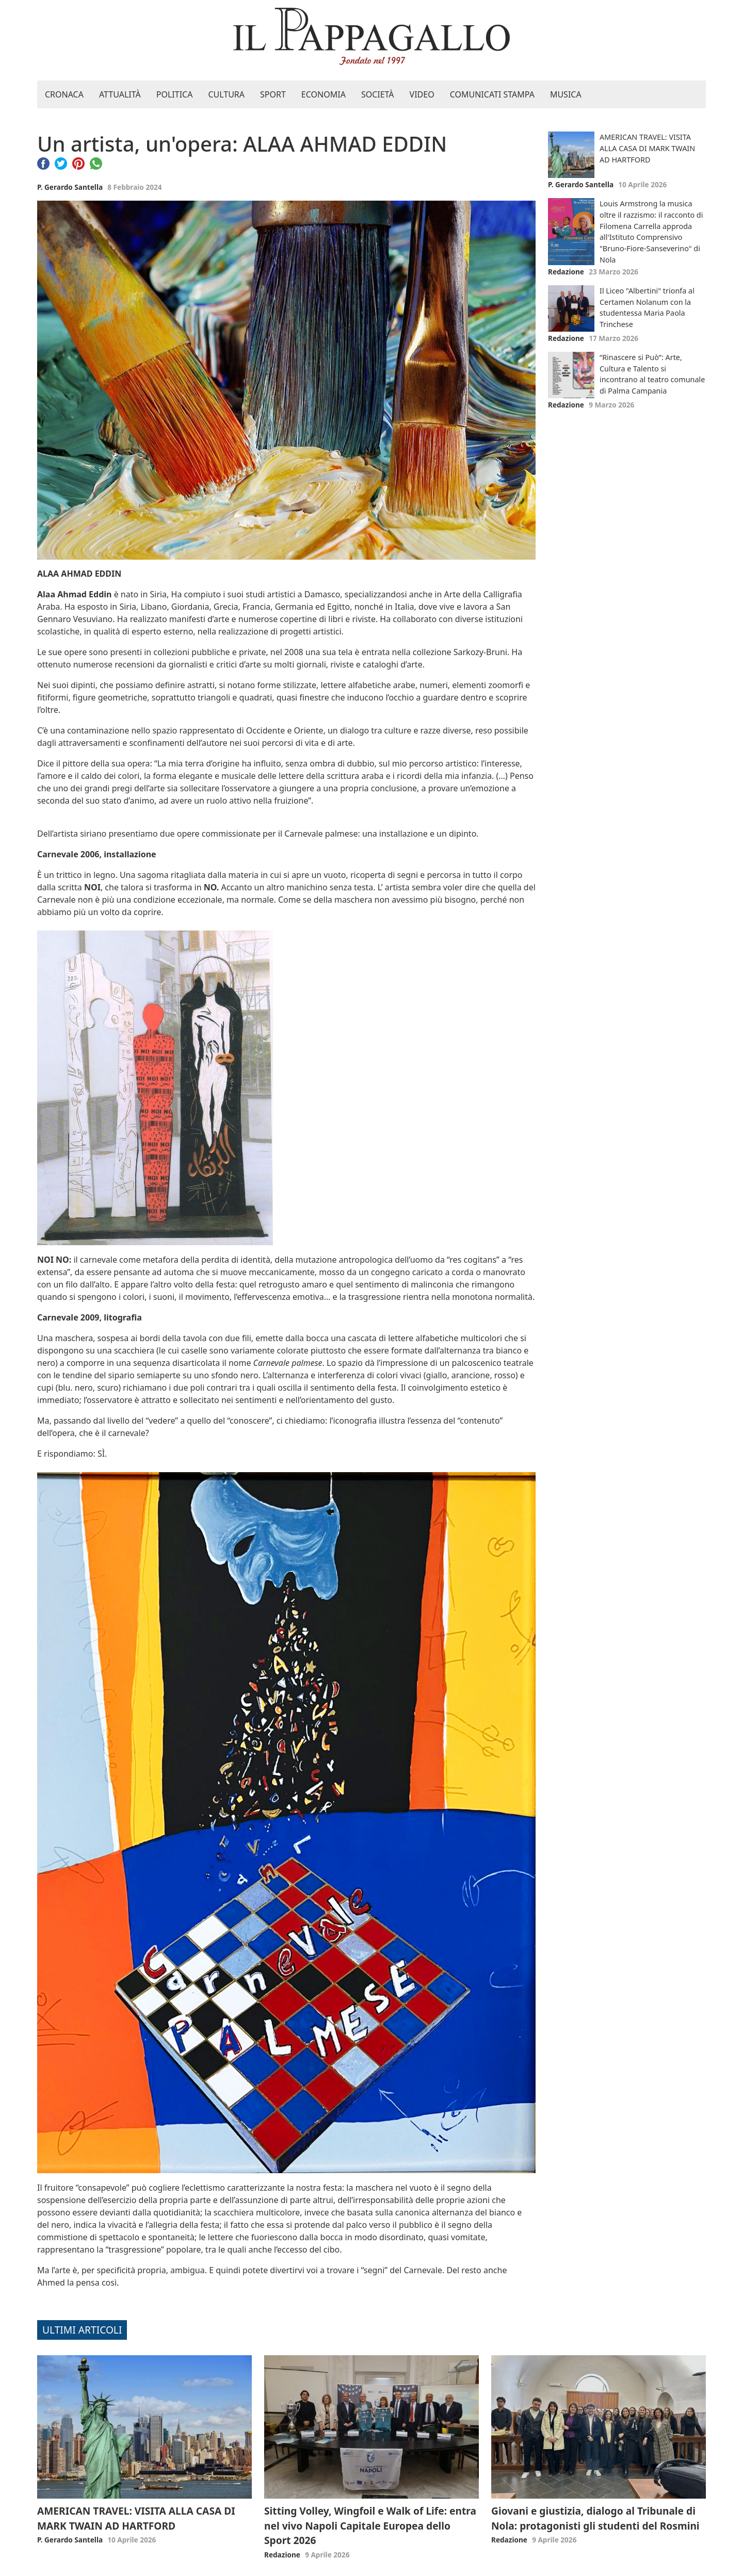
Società (377, 94)
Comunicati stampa (492, 94)
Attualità (120, 94)
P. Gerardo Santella (70, 187)
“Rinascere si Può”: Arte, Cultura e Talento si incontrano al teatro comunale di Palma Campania (652, 374)
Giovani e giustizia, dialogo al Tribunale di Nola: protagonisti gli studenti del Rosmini (595, 2518)
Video (422, 94)
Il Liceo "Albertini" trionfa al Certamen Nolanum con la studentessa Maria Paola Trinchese (647, 307)
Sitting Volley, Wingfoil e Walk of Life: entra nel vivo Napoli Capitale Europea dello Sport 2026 (370, 2526)
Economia (323, 94)
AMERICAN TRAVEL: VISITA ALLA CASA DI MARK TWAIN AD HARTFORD (647, 148)
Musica (566, 94)
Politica (174, 94)
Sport (273, 94)
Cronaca (64, 94)
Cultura (226, 94)
